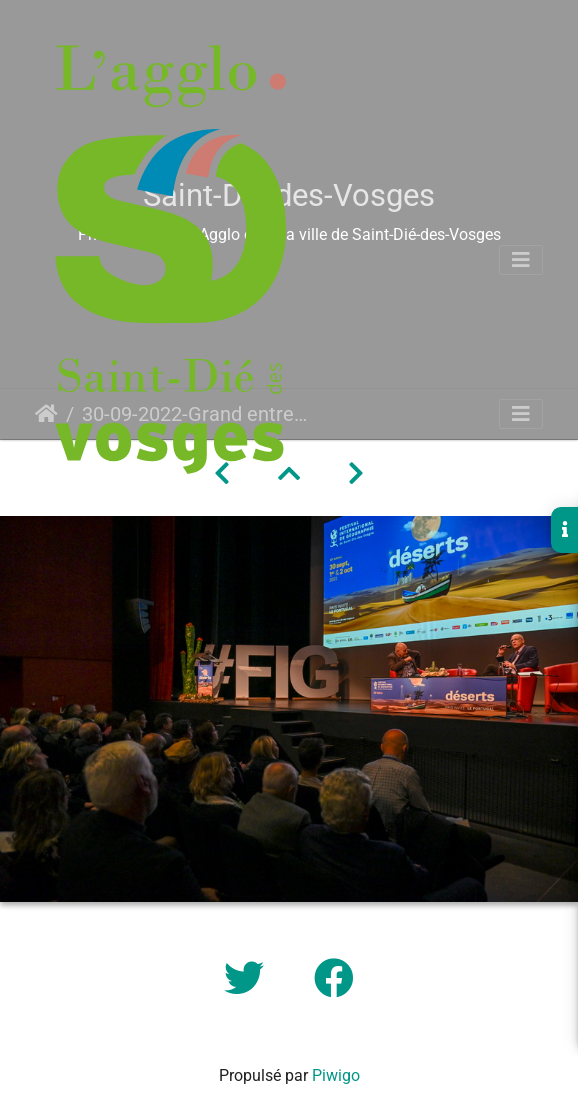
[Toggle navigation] (521, 260)
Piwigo (336, 1075)
